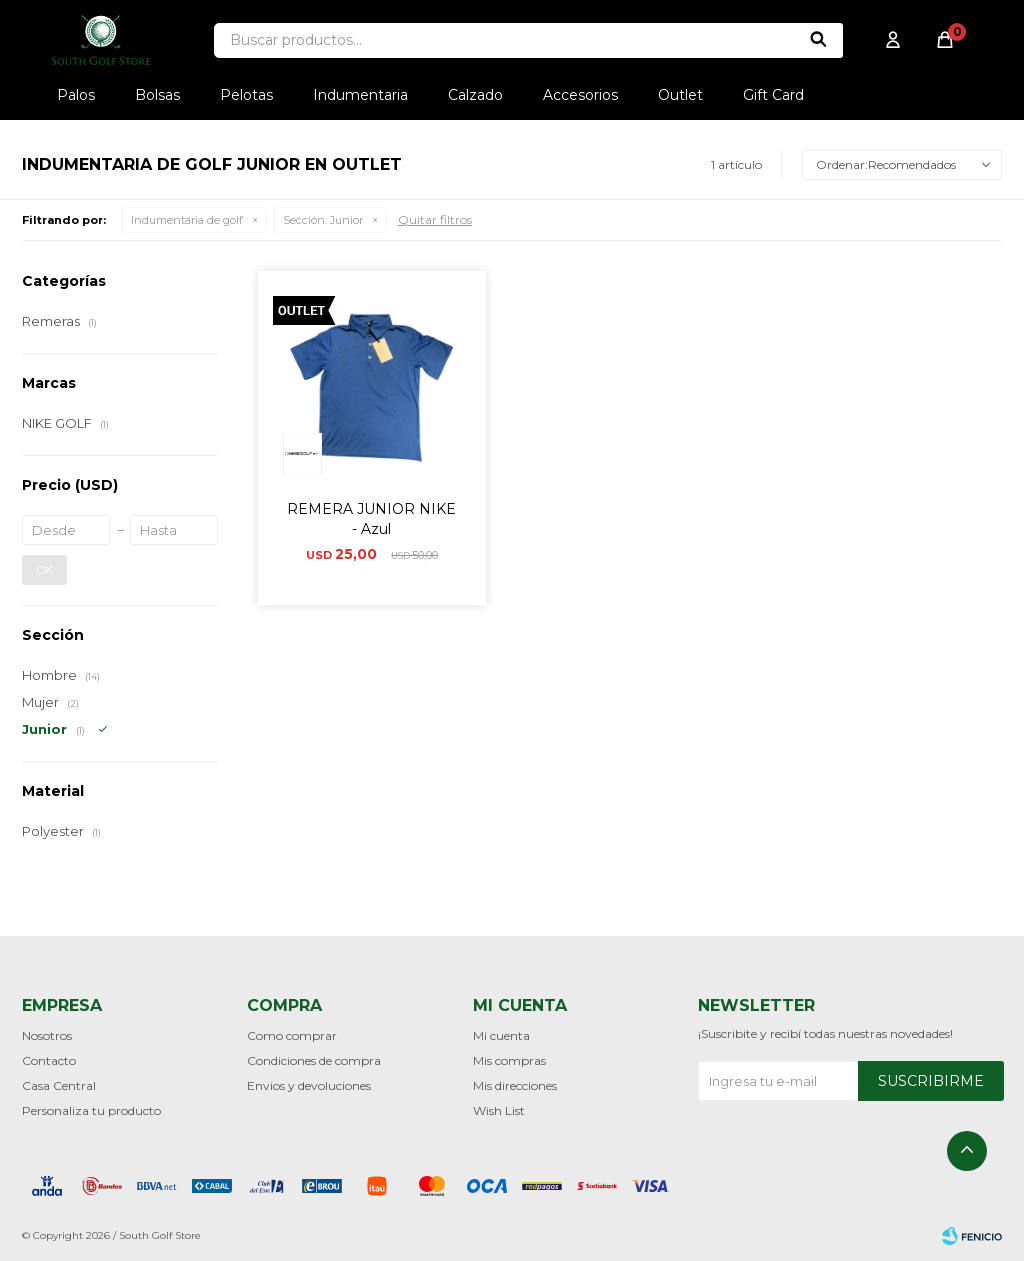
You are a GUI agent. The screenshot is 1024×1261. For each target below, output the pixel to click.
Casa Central (59, 1085)
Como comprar (292, 1035)
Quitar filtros (435, 219)
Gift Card (773, 95)
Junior (323, 220)
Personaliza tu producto (91, 1110)
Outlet (680, 95)
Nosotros (47, 1035)
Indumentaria (360, 95)
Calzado (475, 95)
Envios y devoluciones (309, 1085)
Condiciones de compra (314, 1060)
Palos (76, 95)
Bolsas (157, 95)
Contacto (49, 1060)
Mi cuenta (501, 1035)
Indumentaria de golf (187, 220)
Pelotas (246, 95)
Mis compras (509, 1060)
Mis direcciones (515, 1085)
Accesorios (580, 95)
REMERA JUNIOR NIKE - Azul (371, 519)
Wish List (499, 1110)
